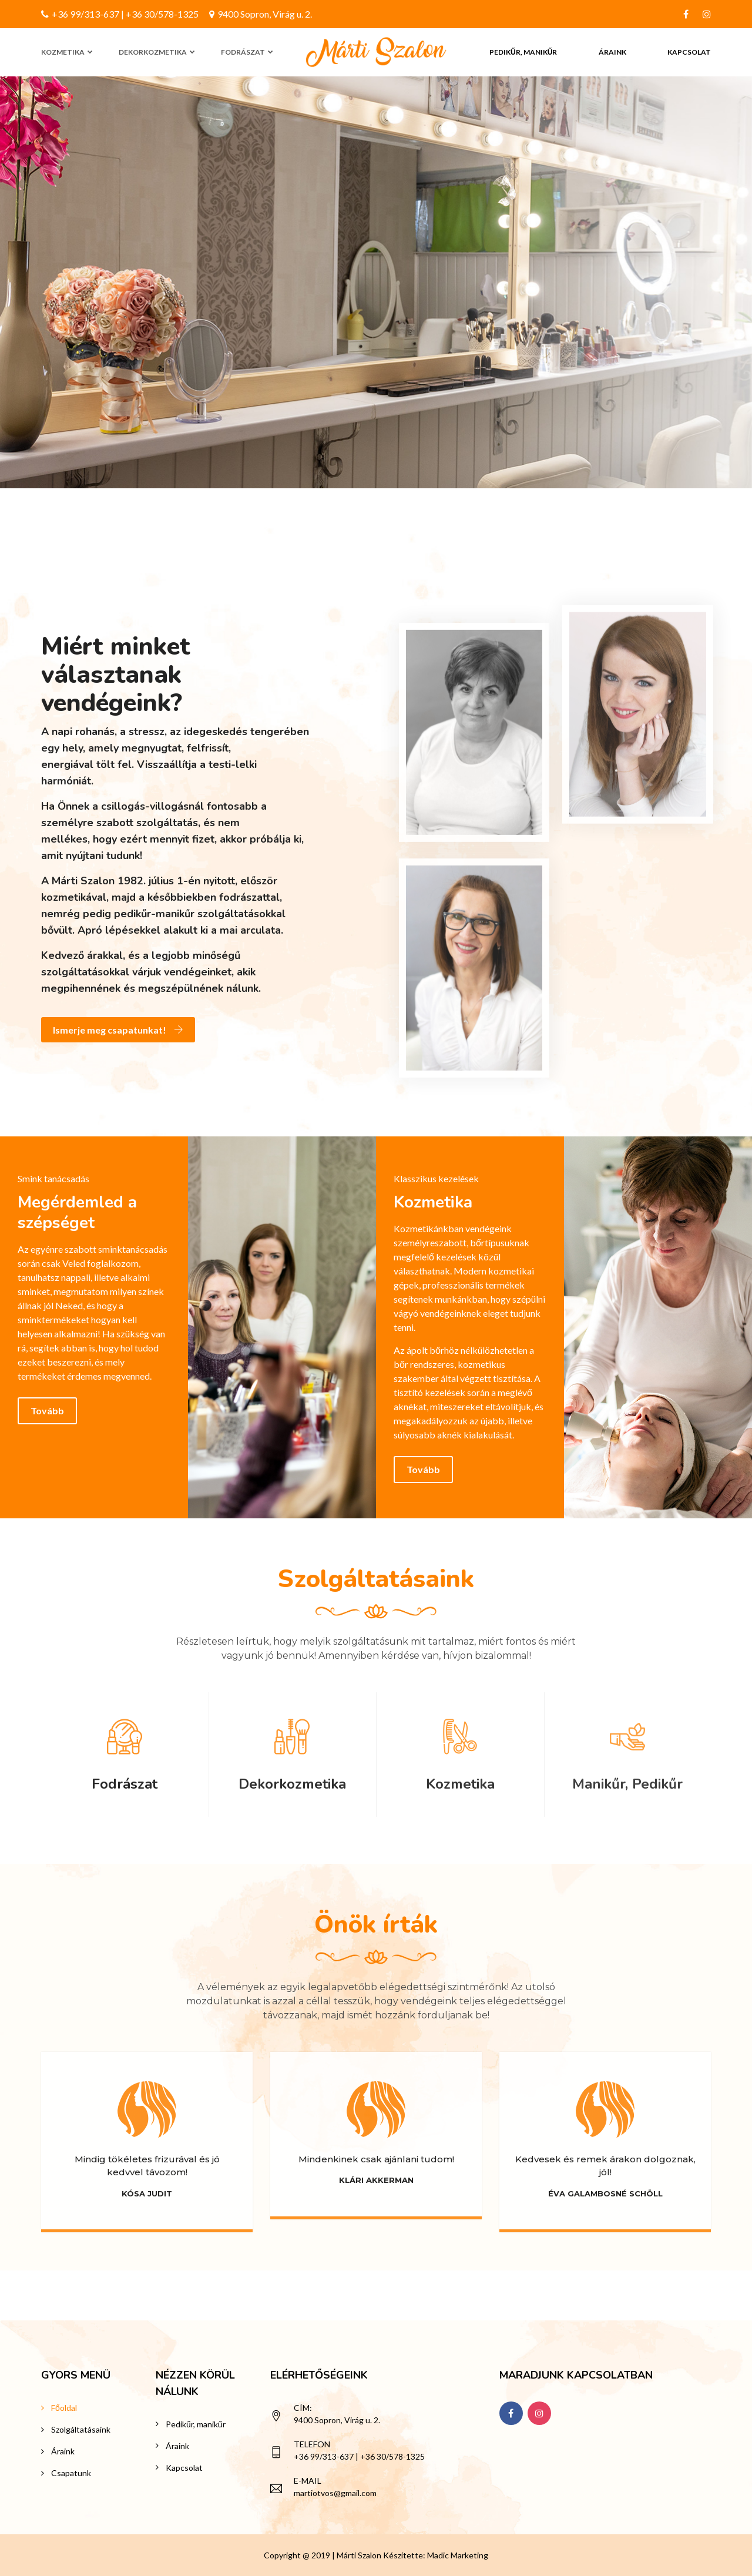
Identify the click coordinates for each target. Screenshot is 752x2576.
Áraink (612, 52)
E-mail (307, 2481)
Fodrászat (243, 52)
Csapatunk (71, 2473)
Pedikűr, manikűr (523, 52)
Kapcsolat (689, 52)
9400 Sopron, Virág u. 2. (260, 13)
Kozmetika (63, 52)
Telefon (312, 2444)
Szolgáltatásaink (80, 2429)
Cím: (303, 2408)
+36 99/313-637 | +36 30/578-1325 (120, 13)
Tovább (47, 1410)
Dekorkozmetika (153, 52)
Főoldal (64, 2408)
